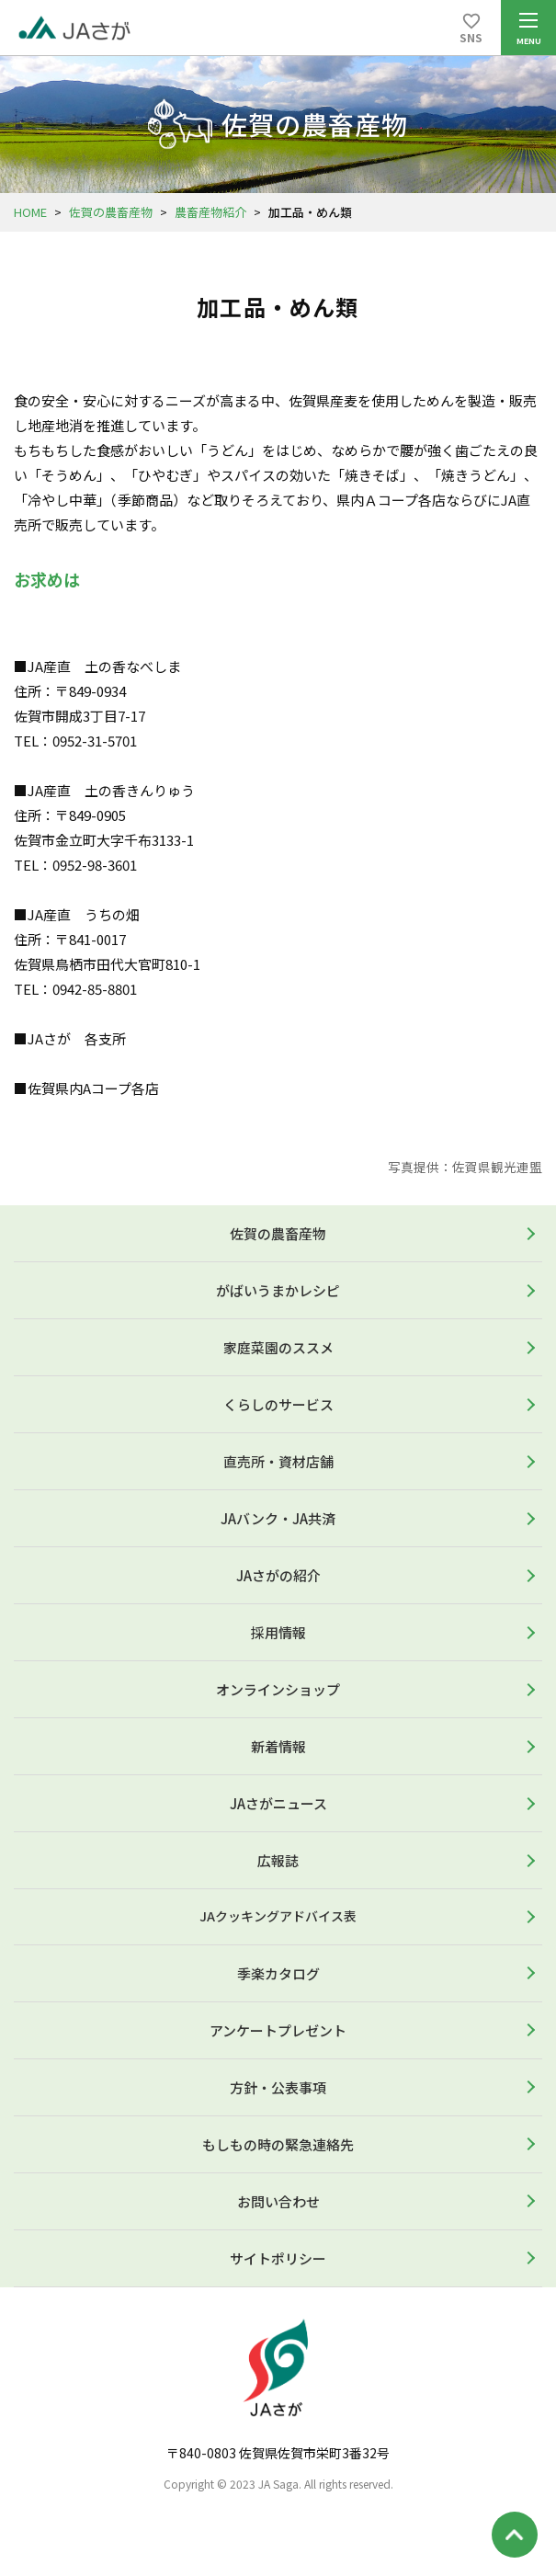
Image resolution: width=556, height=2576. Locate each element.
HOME (30, 212)
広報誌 (278, 1860)
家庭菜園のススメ (278, 1347)
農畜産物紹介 (210, 212)
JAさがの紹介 (278, 1575)
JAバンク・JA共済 (278, 1518)
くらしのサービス (278, 1404)
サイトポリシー (278, 2258)
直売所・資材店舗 (278, 1461)
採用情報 (278, 1632)
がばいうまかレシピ (278, 1290)
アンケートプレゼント (278, 2030)
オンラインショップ (278, 1689)
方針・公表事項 (278, 2087)
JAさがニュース (278, 1803)
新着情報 (278, 1746)
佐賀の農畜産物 (111, 212)
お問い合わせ (278, 2201)
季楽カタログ (278, 1973)
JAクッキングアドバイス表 (278, 1916)
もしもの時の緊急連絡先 (278, 2144)
